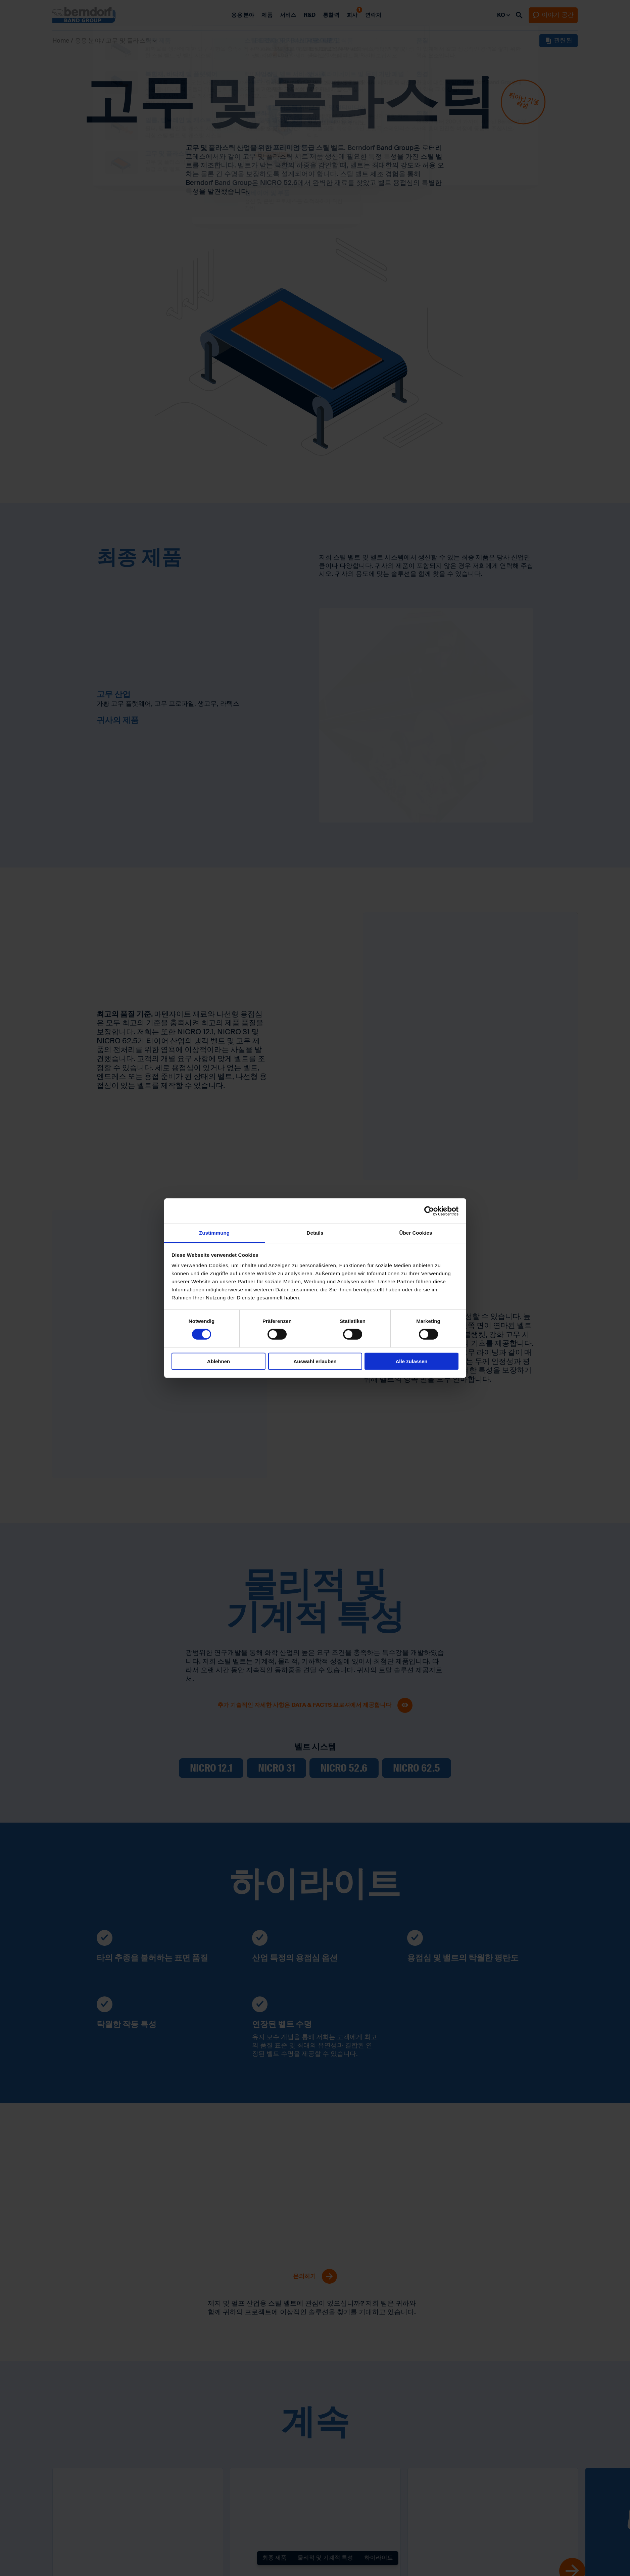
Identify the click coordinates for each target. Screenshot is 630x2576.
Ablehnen (218, 1361)
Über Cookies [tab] (415, 1233)
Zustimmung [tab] (214, 1233)
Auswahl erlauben (314, 1361)
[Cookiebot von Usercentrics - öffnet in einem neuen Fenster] (429, 1211)
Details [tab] (315, 1233)
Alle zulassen (411, 1361)
